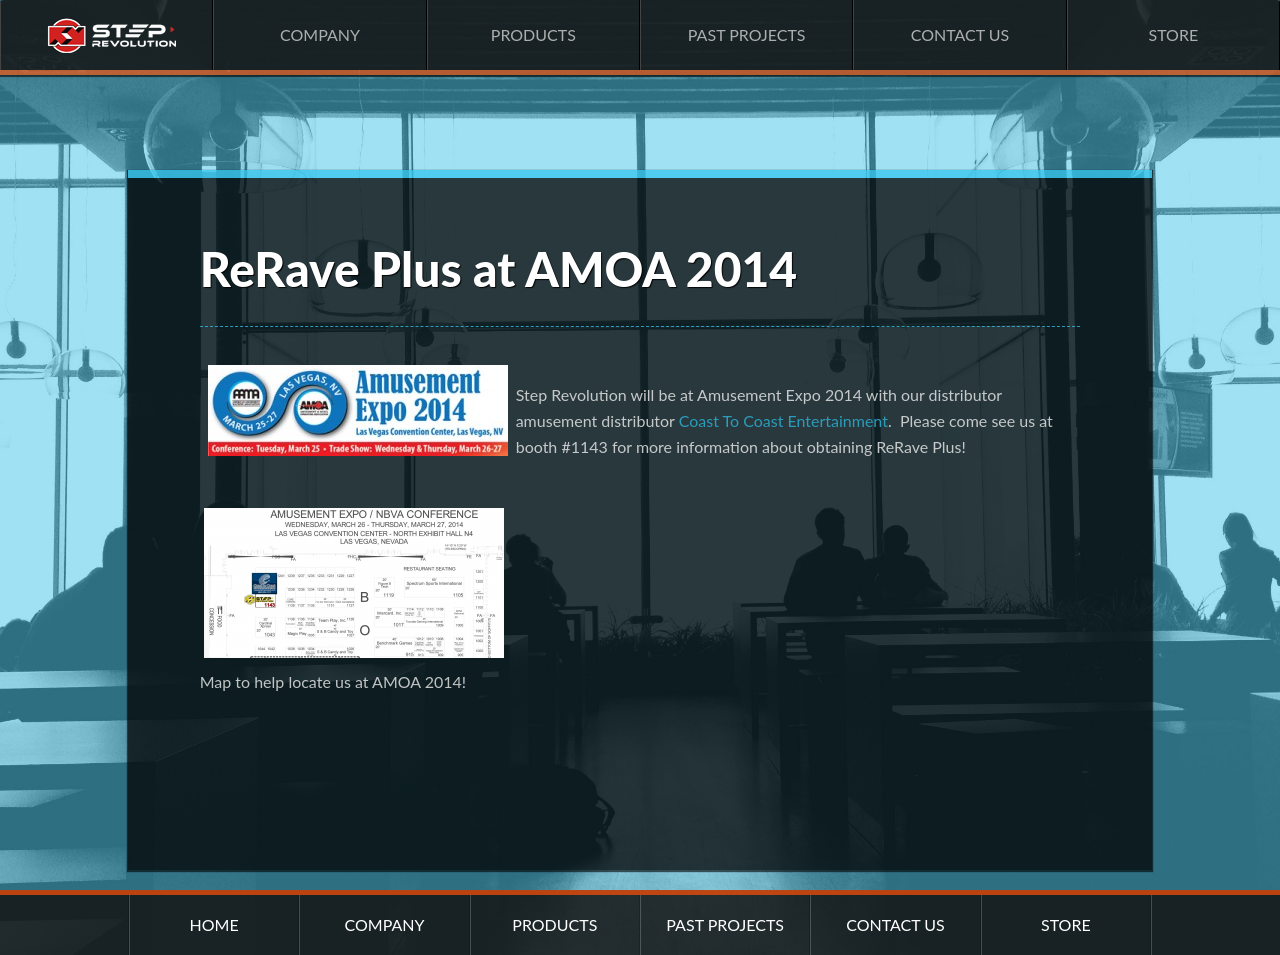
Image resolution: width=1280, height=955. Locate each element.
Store (1173, 34)
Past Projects (747, 34)
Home (106, 35)
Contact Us (960, 34)
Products (533, 34)
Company (320, 34)
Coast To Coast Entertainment (783, 420)
